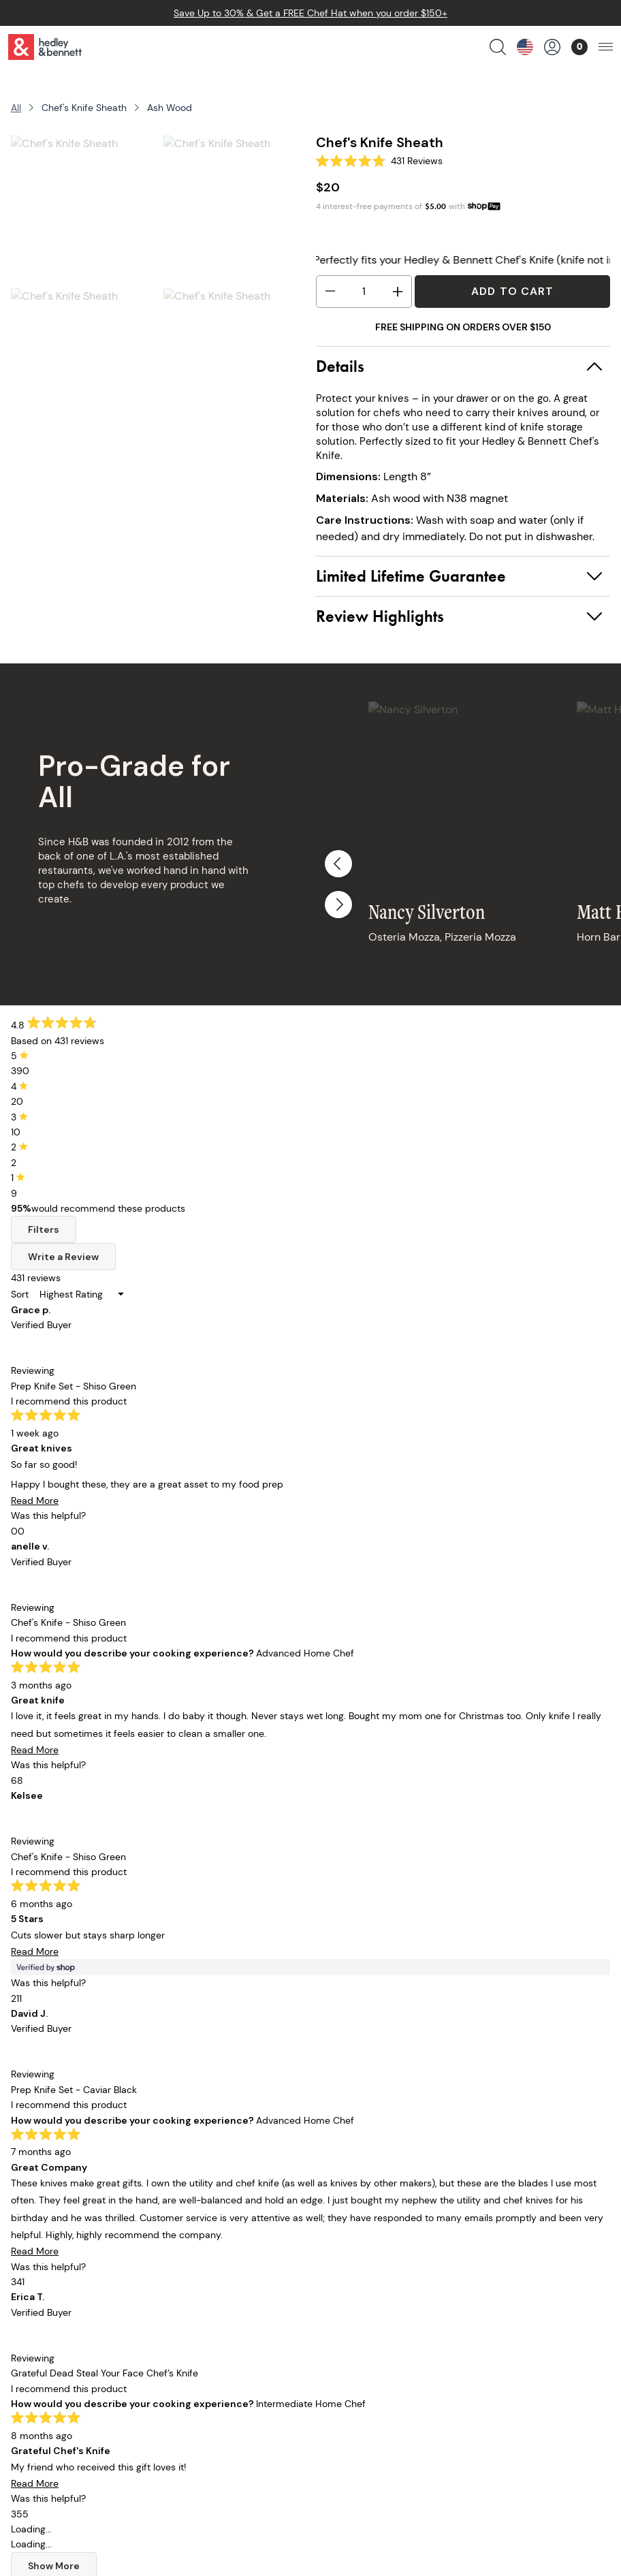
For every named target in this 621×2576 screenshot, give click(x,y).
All (16, 107)
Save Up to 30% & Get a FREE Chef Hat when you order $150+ (310, 13)
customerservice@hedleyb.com (122, 2444)
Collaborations (79, 2344)
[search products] (498, 47)
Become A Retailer (354, 2363)
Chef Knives (71, 2249)
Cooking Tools (77, 2306)
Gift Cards (68, 2363)
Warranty (331, 2287)
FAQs (321, 2268)
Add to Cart (512, 291)
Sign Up (514, 1961)
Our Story (199, 2229)
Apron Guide (206, 2306)
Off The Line (205, 2325)
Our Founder (206, 2249)
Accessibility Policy (357, 2344)
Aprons (60, 2229)
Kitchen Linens (78, 2287)
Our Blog (197, 2287)
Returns (327, 2249)
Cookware (67, 2268)
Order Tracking (345, 2229)
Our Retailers (207, 2268)
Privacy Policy (343, 2306)
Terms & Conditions (357, 2325)
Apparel (62, 2325)
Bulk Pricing (71, 2382)
